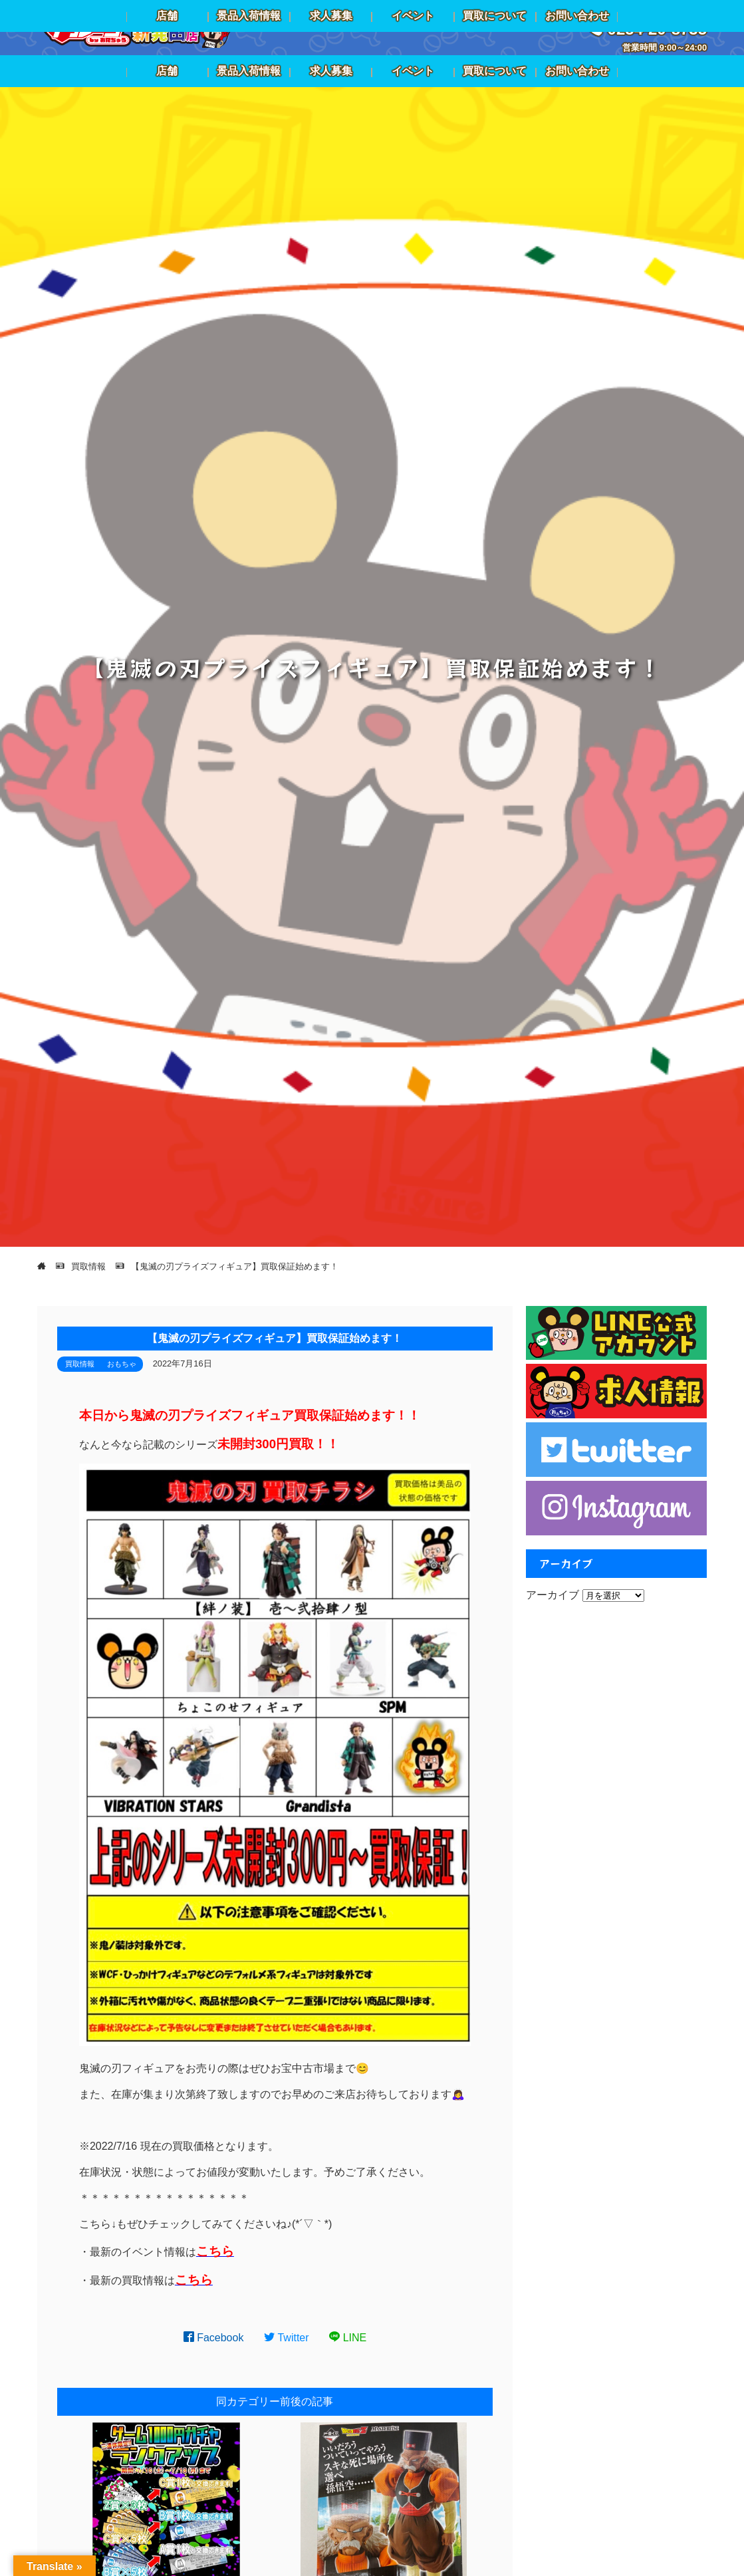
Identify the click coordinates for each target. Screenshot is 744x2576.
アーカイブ (552, 1595)
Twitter (286, 2337)
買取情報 (79, 1364)
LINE (347, 2337)
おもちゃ (121, 1364)
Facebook (214, 2337)
